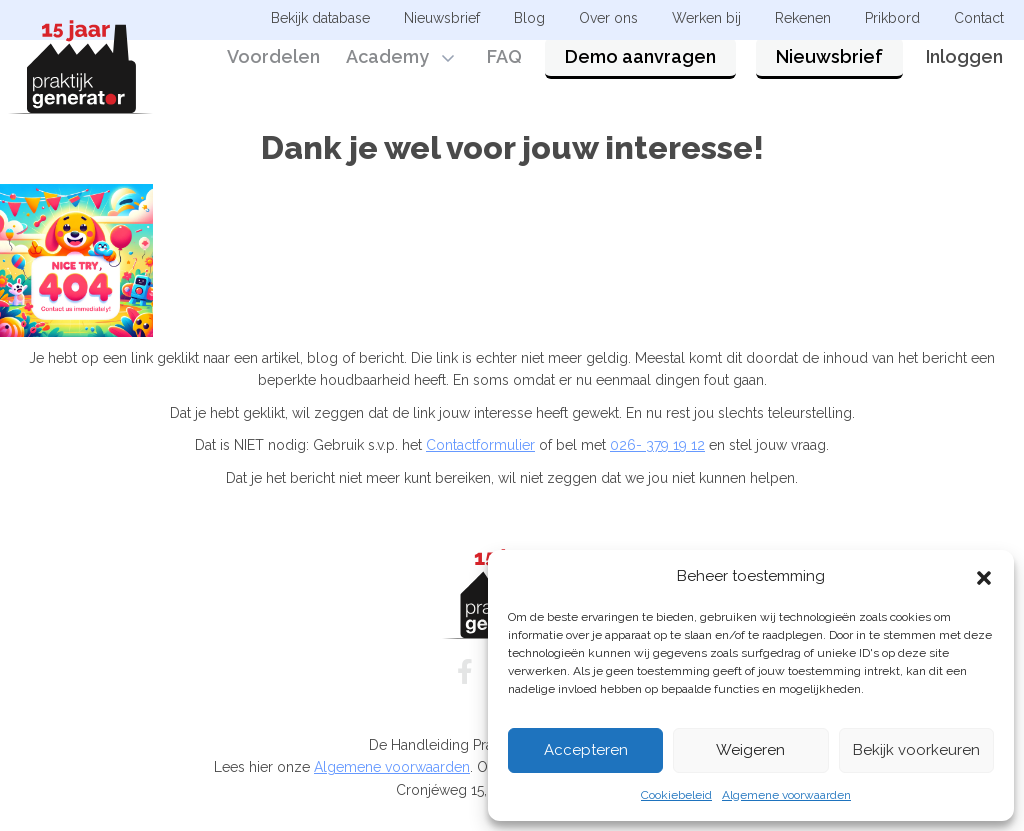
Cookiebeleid (676, 795)
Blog (529, 18)
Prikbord (892, 18)
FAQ (504, 72)
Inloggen (964, 72)
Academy (387, 72)
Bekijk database (320, 18)
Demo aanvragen (640, 72)
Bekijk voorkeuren (916, 750)
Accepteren (586, 750)
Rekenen (803, 18)
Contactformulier (480, 445)
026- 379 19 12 (657, 445)
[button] (984, 576)
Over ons (608, 18)
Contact (979, 18)
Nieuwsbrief (829, 72)
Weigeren (750, 750)
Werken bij (706, 18)
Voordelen (273, 72)
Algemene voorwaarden (786, 795)
